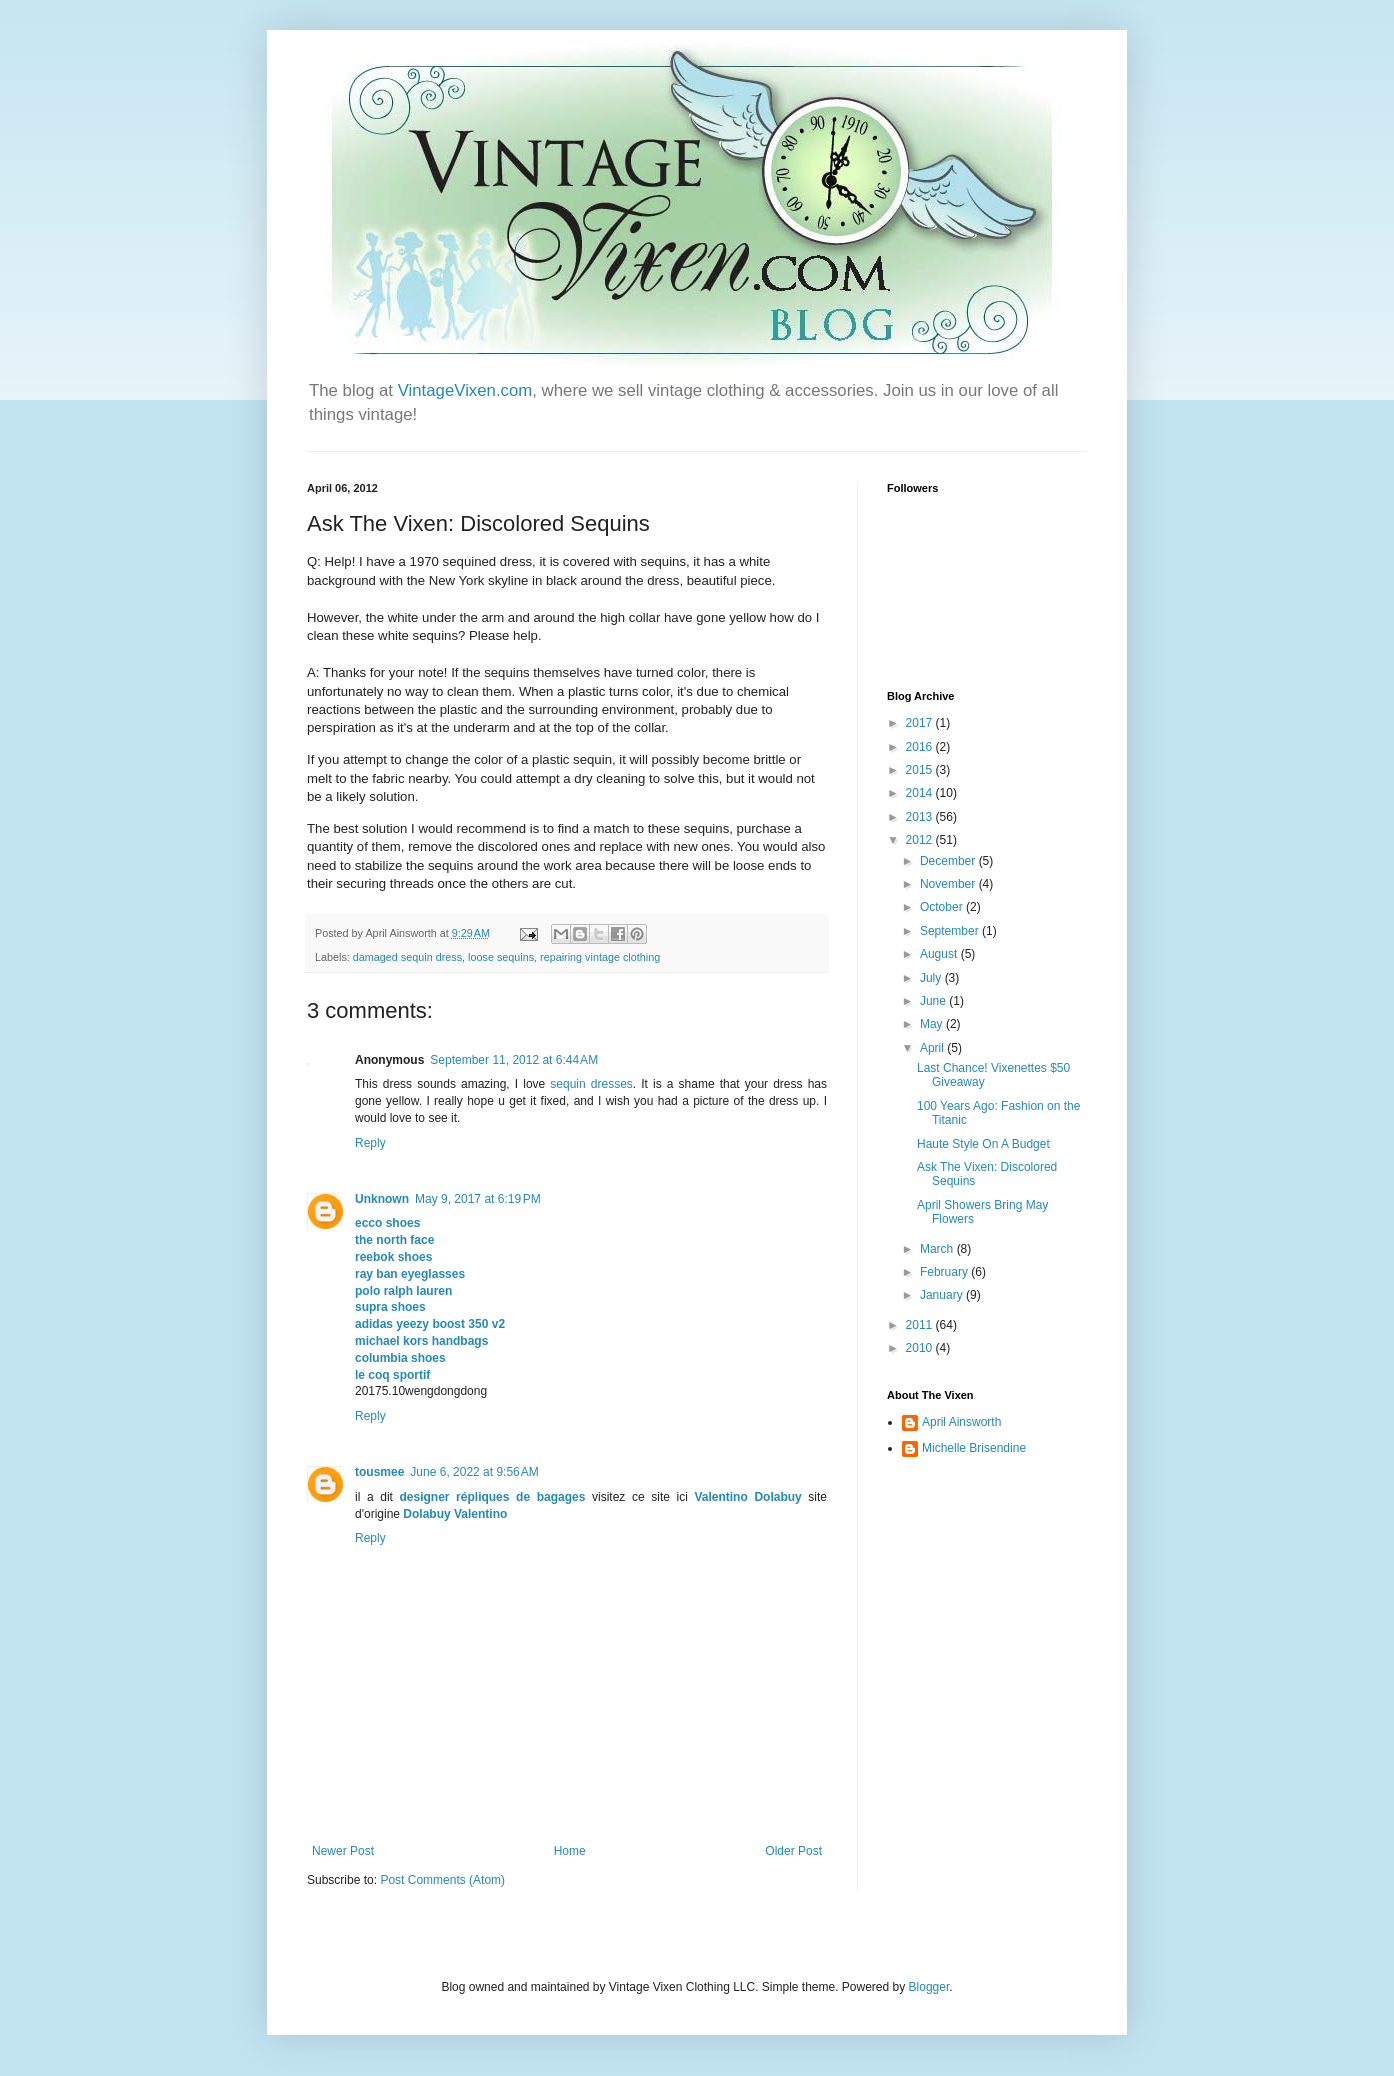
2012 (921, 840)
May (933, 1024)
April (933, 1048)
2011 (921, 1325)
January (943, 1295)
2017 (921, 723)
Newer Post (343, 1851)
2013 (921, 817)
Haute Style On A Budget (983, 1144)
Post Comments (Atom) (442, 1880)
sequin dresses (591, 1084)
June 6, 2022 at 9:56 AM (474, 1472)
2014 (921, 793)
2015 (921, 770)
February (945, 1272)
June (934, 1001)
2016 (921, 747)
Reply (370, 1143)
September (951, 931)
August (940, 954)
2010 (921, 1348)
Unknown (382, 1199)
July (932, 978)
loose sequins (501, 957)
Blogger (929, 1987)
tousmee (379, 1472)
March (938, 1249)
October (943, 907)
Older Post (793, 1851)
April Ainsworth (961, 1422)
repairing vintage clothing (600, 957)
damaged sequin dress (407, 957)
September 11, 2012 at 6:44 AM (514, 1060)
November (949, 884)
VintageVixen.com (465, 390)
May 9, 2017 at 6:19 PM (478, 1199)
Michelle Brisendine (974, 1448)
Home (570, 1851)
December (949, 861)
